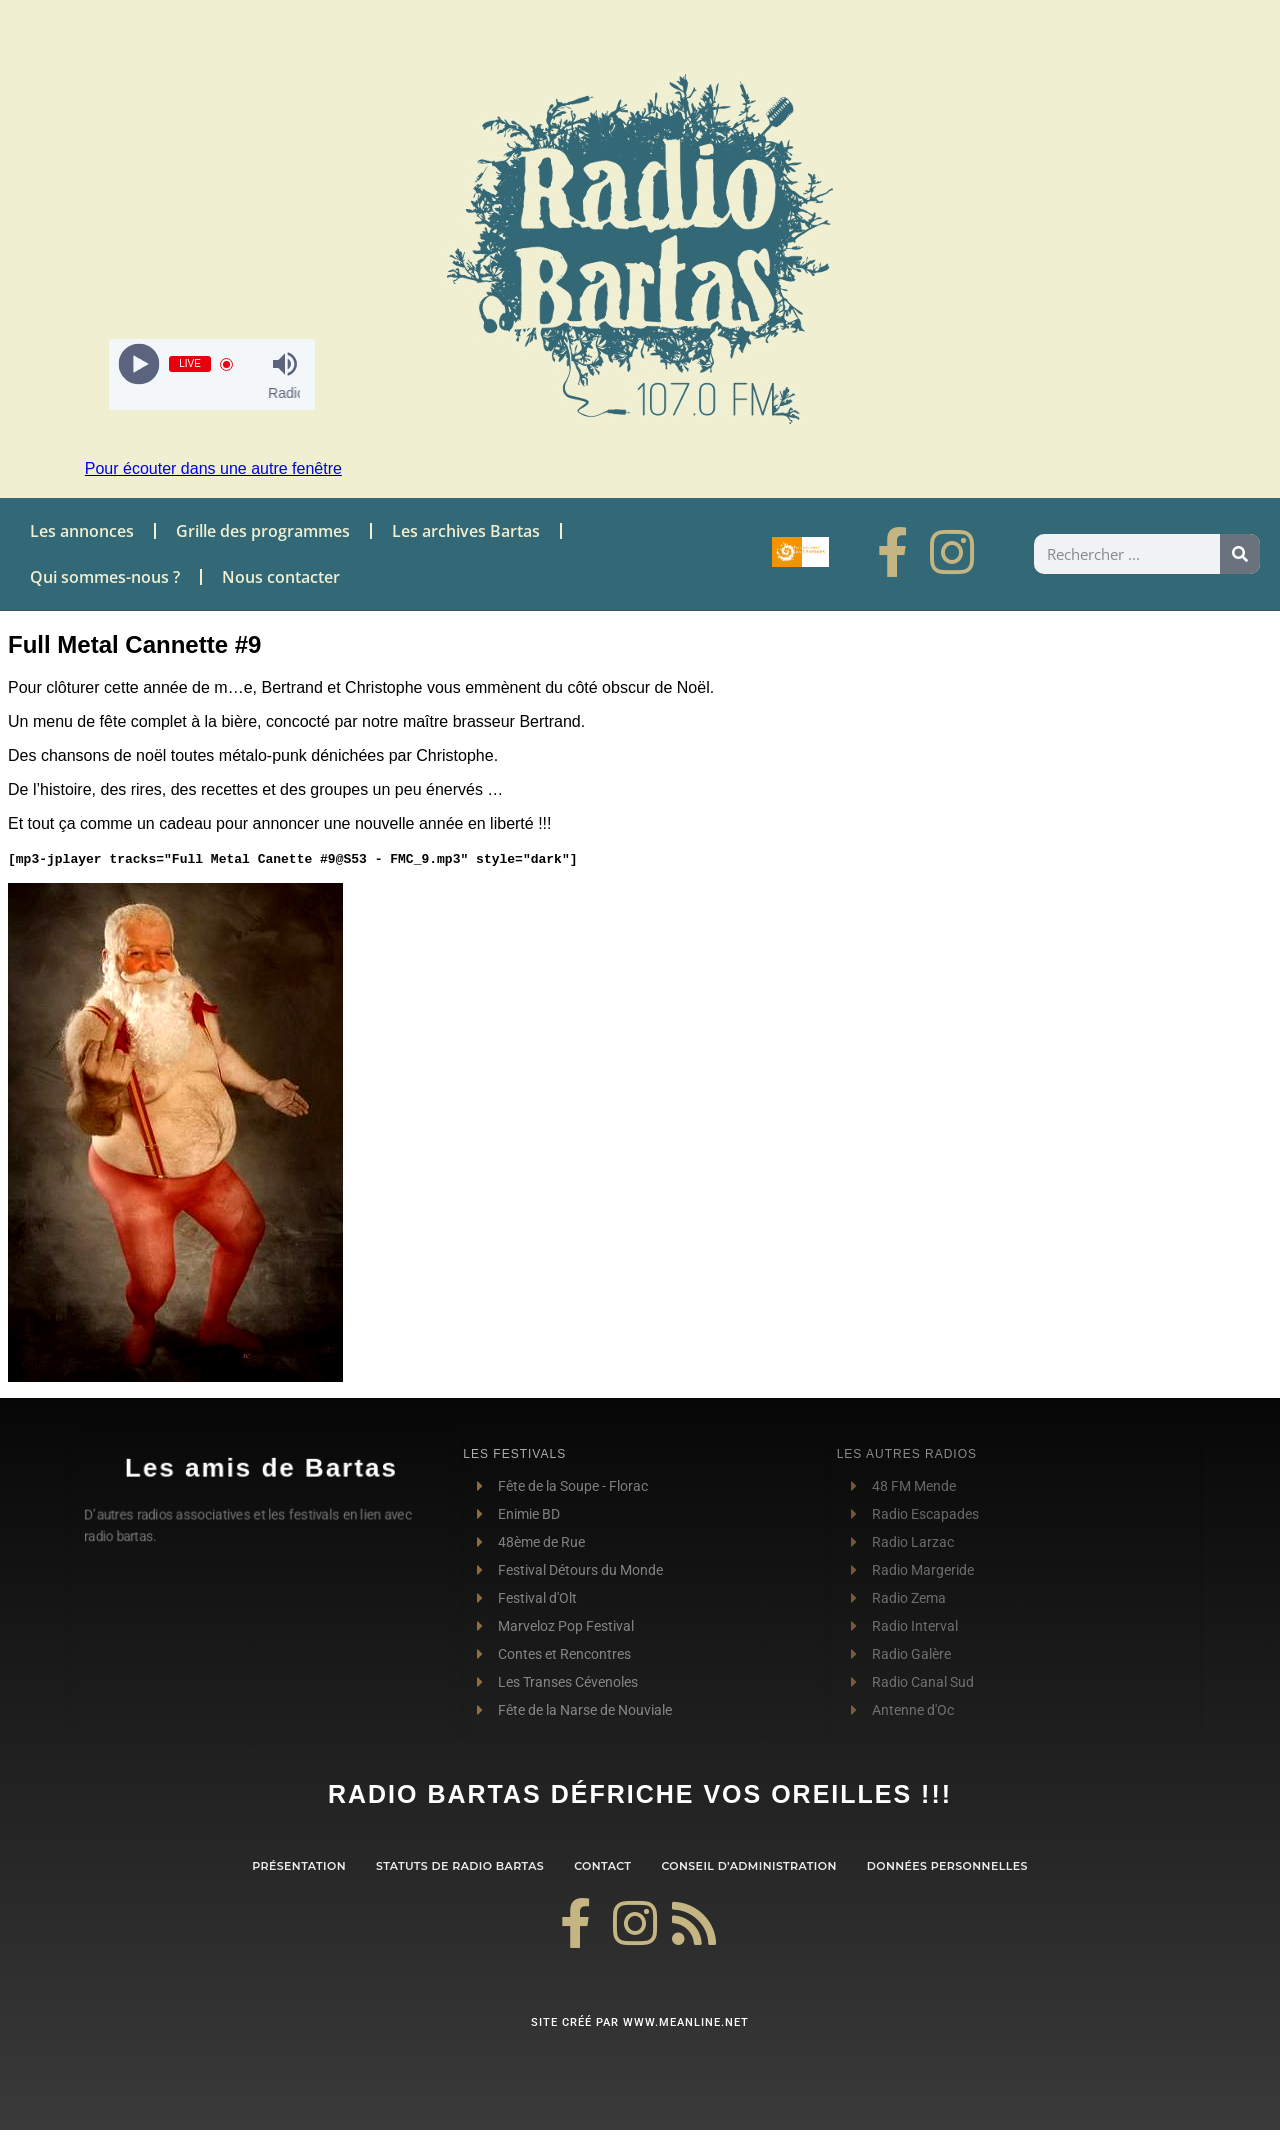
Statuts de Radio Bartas (460, 1866)
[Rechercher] (1240, 554)
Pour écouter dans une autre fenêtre (213, 468)
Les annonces (82, 531)
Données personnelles (947, 1866)
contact (602, 1866)
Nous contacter (281, 577)
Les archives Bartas (466, 531)
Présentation (299, 1866)
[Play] (139, 364)
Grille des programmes (263, 531)
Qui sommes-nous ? (105, 577)
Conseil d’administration (748, 1866)
